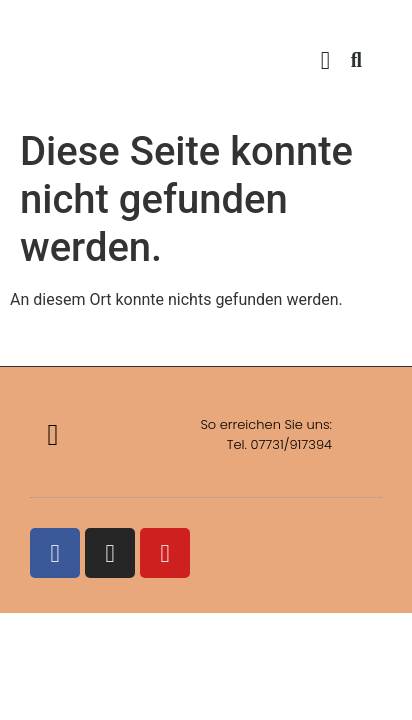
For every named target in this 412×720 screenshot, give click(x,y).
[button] (326, 60)
